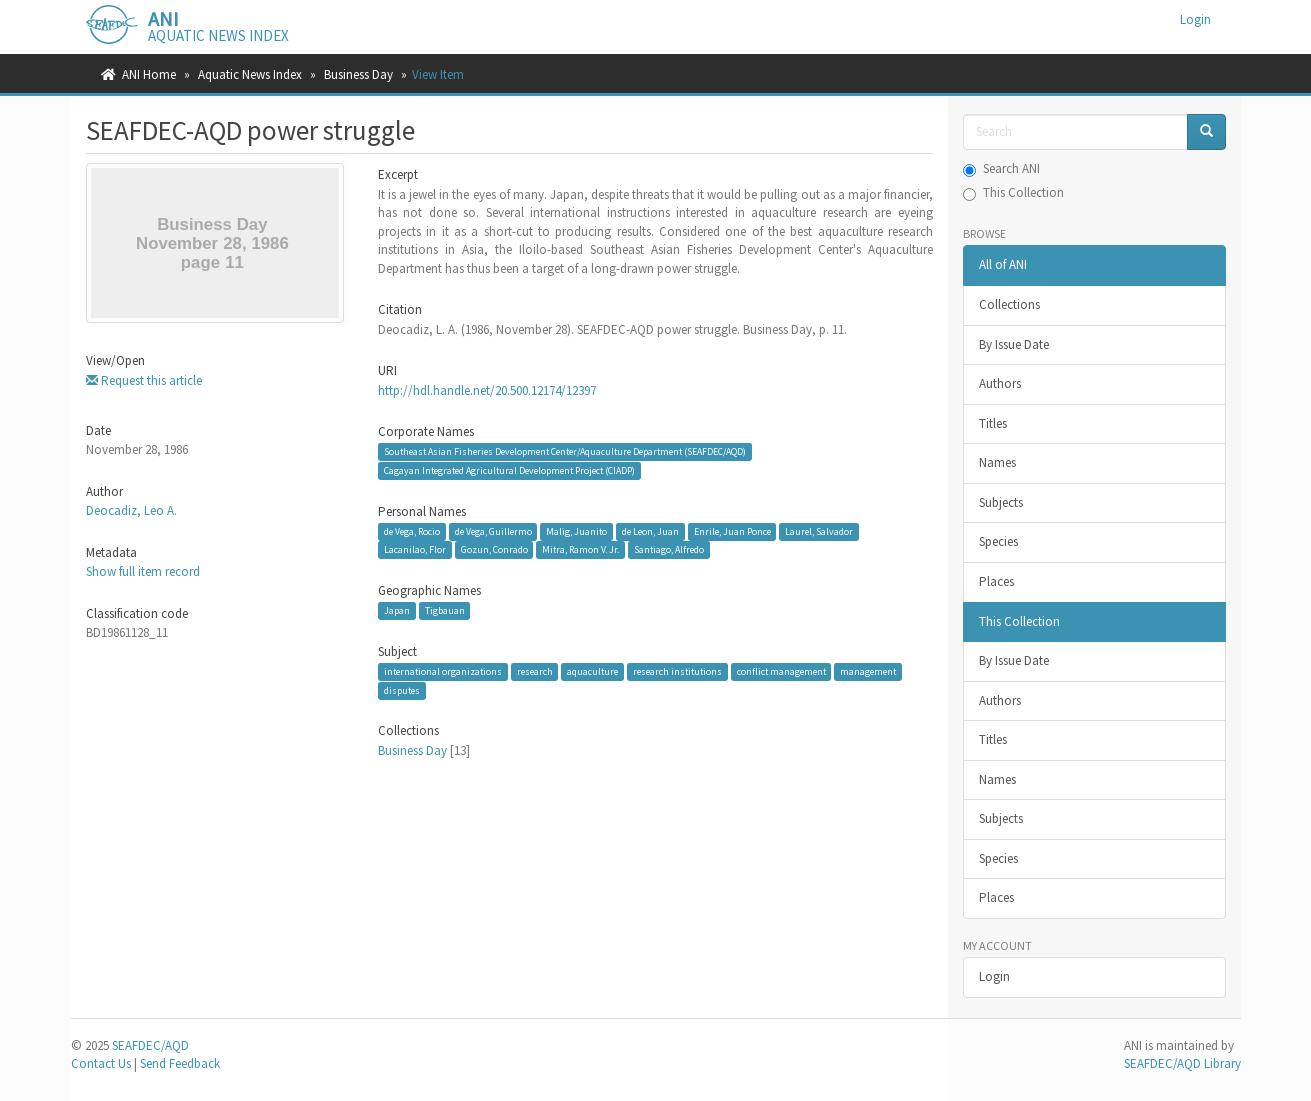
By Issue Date (1014, 344)
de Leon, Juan (650, 531)
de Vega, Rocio (412, 531)
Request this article (144, 380)
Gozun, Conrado (494, 549)
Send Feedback (180, 1063)
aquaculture (592, 671)
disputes (402, 690)
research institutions (677, 671)
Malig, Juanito (576, 531)
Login (994, 976)
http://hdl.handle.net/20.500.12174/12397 (487, 390)
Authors (1000, 383)
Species (998, 541)
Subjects (1001, 502)
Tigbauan (445, 610)
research (535, 671)
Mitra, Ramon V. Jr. (580, 549)
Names (997, 462)
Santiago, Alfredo (669, 549)
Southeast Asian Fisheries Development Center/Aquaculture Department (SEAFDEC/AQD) (565, 451)
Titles (993, 423)
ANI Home (149, 74)
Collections (1009, 304)
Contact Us (101, 1063)
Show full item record (143, 571)
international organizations (443, 671)
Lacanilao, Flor (415, 549)
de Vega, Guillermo (493, 531)
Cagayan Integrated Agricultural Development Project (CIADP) (509, 470)
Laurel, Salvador (819, 531)
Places (996, 581)
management (868, 671)
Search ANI (1001, 168)
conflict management (781, 671)
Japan (397, 610)
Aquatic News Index (250, 74)
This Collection (1013, 192)
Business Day (358, 74)
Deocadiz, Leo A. (131, 510)
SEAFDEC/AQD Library (1182, 1063)
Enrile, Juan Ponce (732, 531)
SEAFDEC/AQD (150, 1045)
